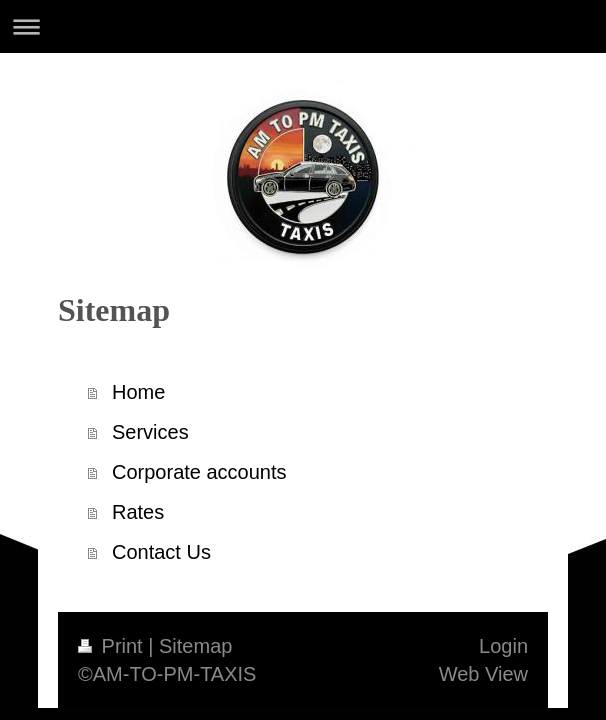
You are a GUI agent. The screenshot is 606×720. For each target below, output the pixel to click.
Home (138, 392)
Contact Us (161, 552)
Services (150, 432)
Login (503, 646)
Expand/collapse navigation (303, 26)
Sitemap (195, 646)
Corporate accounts (199, 472)
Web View (483, 674)
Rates (138, 512)
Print (113, 646)
